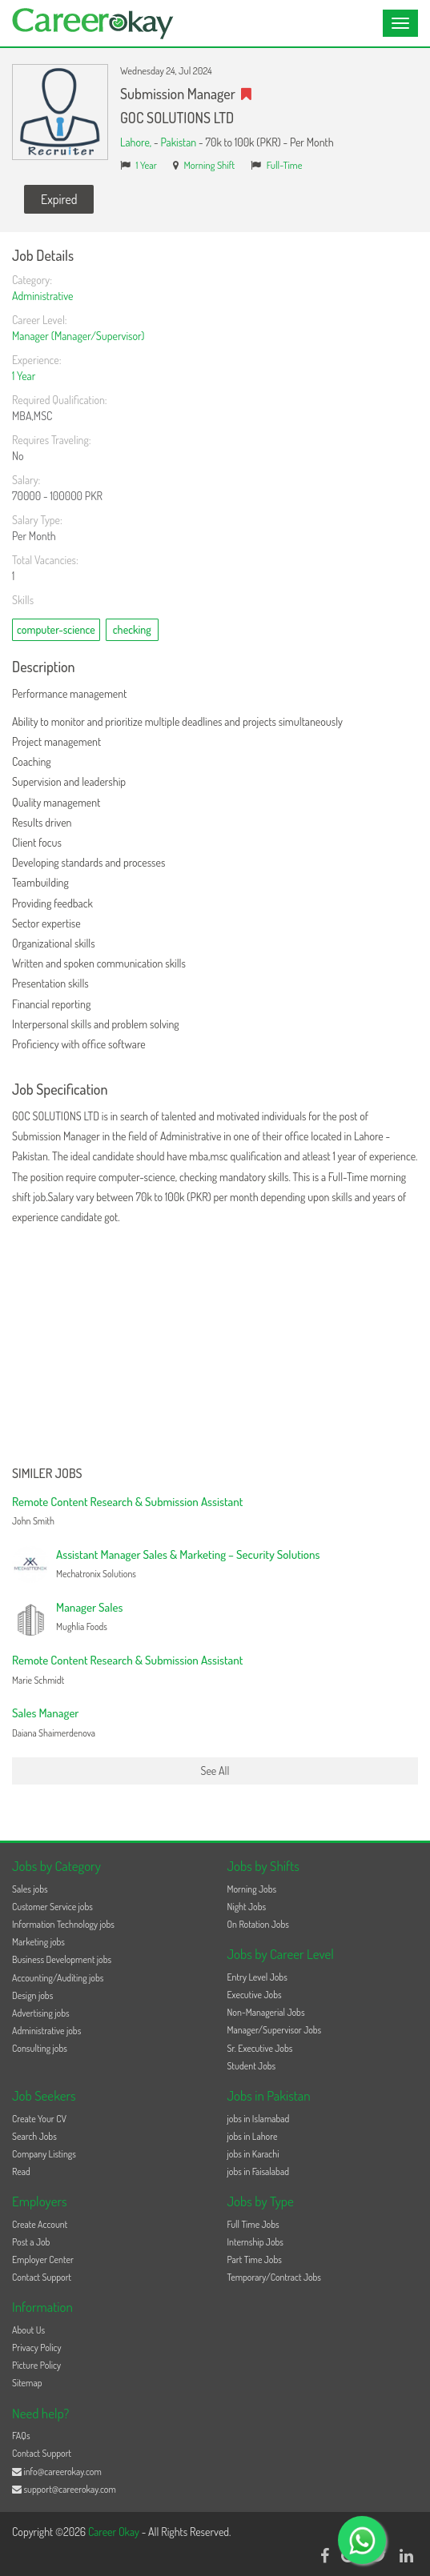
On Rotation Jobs (258, 1924)
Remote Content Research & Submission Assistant (127, 1501)
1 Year (146, 164)
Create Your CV (39, 2119)
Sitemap (27, 2383)
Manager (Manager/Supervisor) (78, 336)
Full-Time (285, 164)
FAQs (21, 2436)
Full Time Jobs (253, 2224)
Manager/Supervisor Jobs (274, 2030)
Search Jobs (34, 2136)
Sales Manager (45, 1713)
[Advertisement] (215, 1347)
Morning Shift (209, 164)
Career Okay (115, 2531)
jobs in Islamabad (258, 2119)
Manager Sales (89, 1607)
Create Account (39, 2224)
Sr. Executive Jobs (260, 2048)
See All (215, 1770)
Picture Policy (36, 2365)
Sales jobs (30, 1889)
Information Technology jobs (63, 1924)
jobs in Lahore (252, 2136)
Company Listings (44, 2154)
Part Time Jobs (254, 2259)
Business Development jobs (61, 1959)
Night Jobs (247, 1907)
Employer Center (43, 2259)
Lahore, (137, 142)
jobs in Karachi (253, 2154)
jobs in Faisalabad (258, 2171)
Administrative (42, 295)
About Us (28, 2330)
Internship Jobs (255, 2242)
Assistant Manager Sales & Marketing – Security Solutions (187, 1554)
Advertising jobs (41, 2013)
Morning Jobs (252, 1889)
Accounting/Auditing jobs (57, 1978)
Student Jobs (251, 2066)
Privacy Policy (37, 2348)
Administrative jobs (46, 2031)
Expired (59, 199)
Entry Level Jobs (257, 1977)
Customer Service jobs (52, 1907)
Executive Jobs (254, 1995)
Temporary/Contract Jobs (274, 2277)
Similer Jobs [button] (47, 1474)
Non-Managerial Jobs (266, 2012)
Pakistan (178, 142)
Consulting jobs (39, 2048)
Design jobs (32, 1995)
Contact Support (41, 2277)
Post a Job (31, 2242)
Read (21, 2171)
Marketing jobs (38, 1942)
